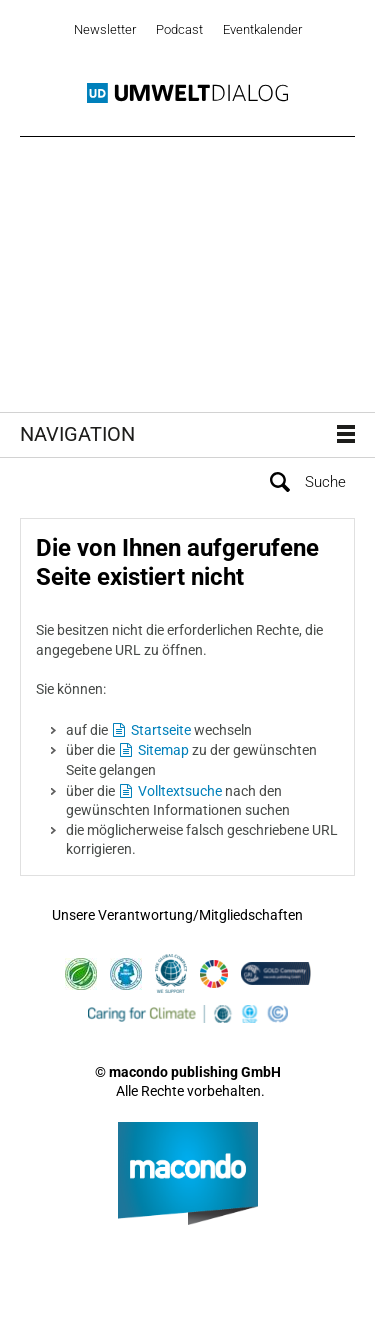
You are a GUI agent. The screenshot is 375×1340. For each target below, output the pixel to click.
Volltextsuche (180, 791)
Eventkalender (262, 29)
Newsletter (105, 29)
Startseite (161, 730)
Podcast (179, 29)
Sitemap (163, 750)
